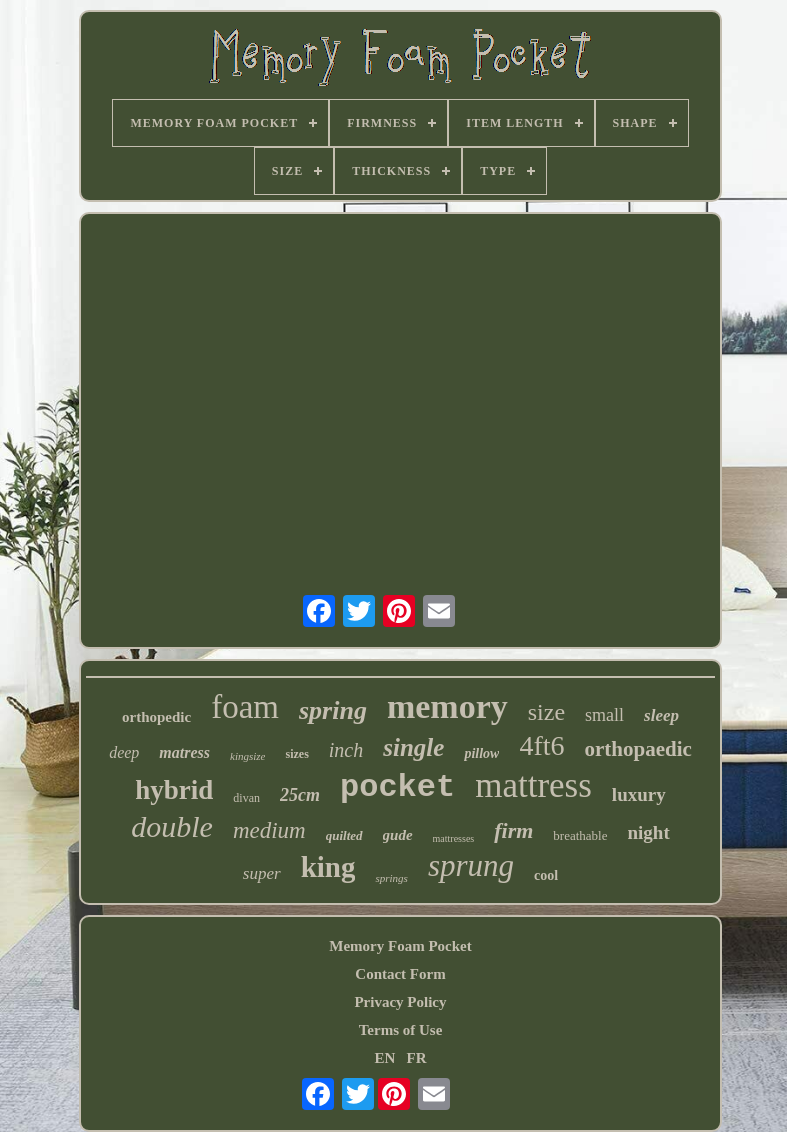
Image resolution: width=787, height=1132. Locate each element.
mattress (533, 785)
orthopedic (156, 717)
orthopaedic (638, 749)
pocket (397, 787)
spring (333, 710)
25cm (300, 795)
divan (246, 798)
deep (124, 752)
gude (398, 835)
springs (391, 878)
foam (245, 707)
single (413, 747)
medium (269, 830)
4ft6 (541, 745)
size (546, 712)
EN (384, 1058)
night (649, 832)
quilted (344, 835)
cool (546, 875)
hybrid (174, 790)
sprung (471, 865)
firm (513, 830)
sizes (296, 754)
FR (417, 1058)
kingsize (247, 756)
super (262, 873)
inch (346, 750)
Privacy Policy (400, 1002)
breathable (580, 835)
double (172, 826)
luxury (639, 794)
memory (447, 706)
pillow (481, 753)
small (604, 715)
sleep (661, 715)
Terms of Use (401, 1030)
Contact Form (400, 974)
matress (184, 752)
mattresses (454, 838)
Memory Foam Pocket (400, 946)
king (328, 867)
